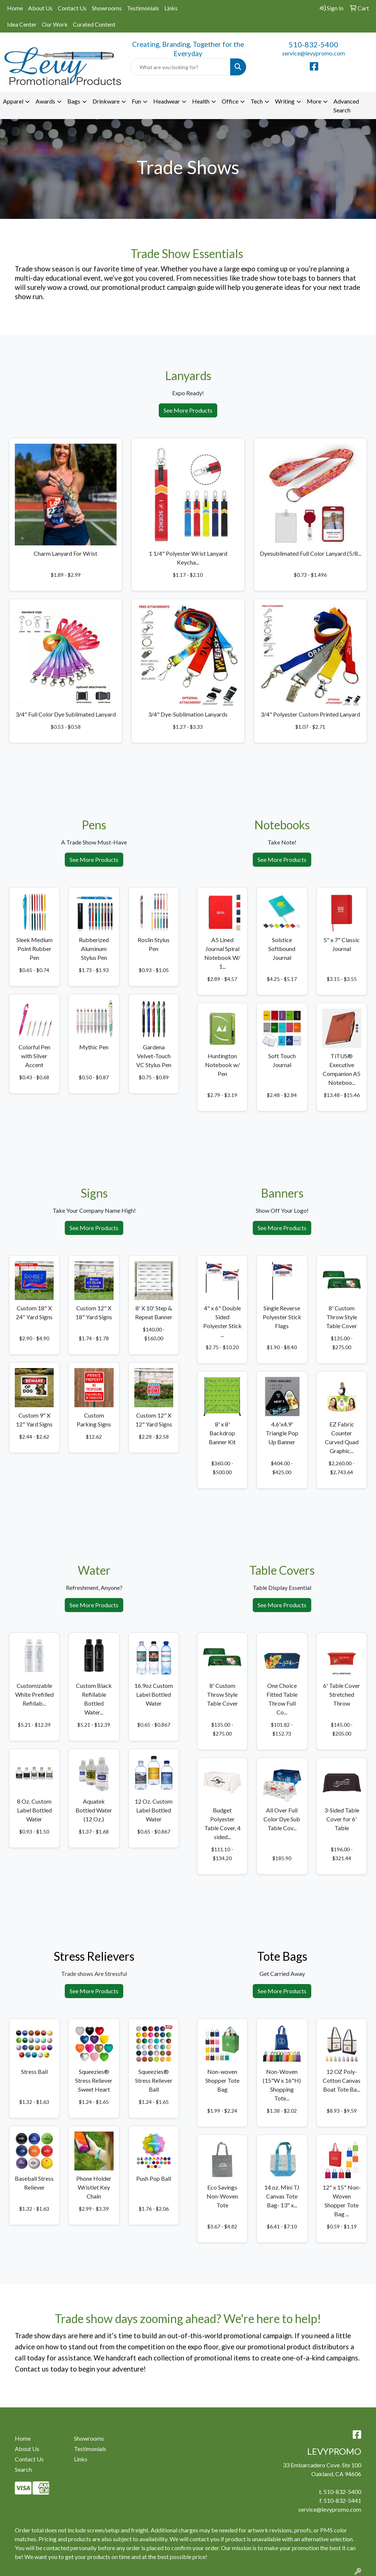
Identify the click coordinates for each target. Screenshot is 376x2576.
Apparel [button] (13, 101)
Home (15, 7)
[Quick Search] (180, 66)
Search (23, 2469)
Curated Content (94, 24)
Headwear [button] (166, 101)
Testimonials (143, 7)
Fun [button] (136, 101)
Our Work (55, 24)
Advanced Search (346, 106)
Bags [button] (73, 101)
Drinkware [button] (106, 101)
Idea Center (22, 24)
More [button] (314, 101)
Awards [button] (45, 101)
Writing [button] (285, 101)
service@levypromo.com (313, 53)
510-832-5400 (313, 44)
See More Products (188, 410)
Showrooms (107, 7)
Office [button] (230, 101)
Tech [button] (257, 101)
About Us (40, 7)
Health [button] (200, 101)
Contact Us (72, 7)
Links (171, 7)
